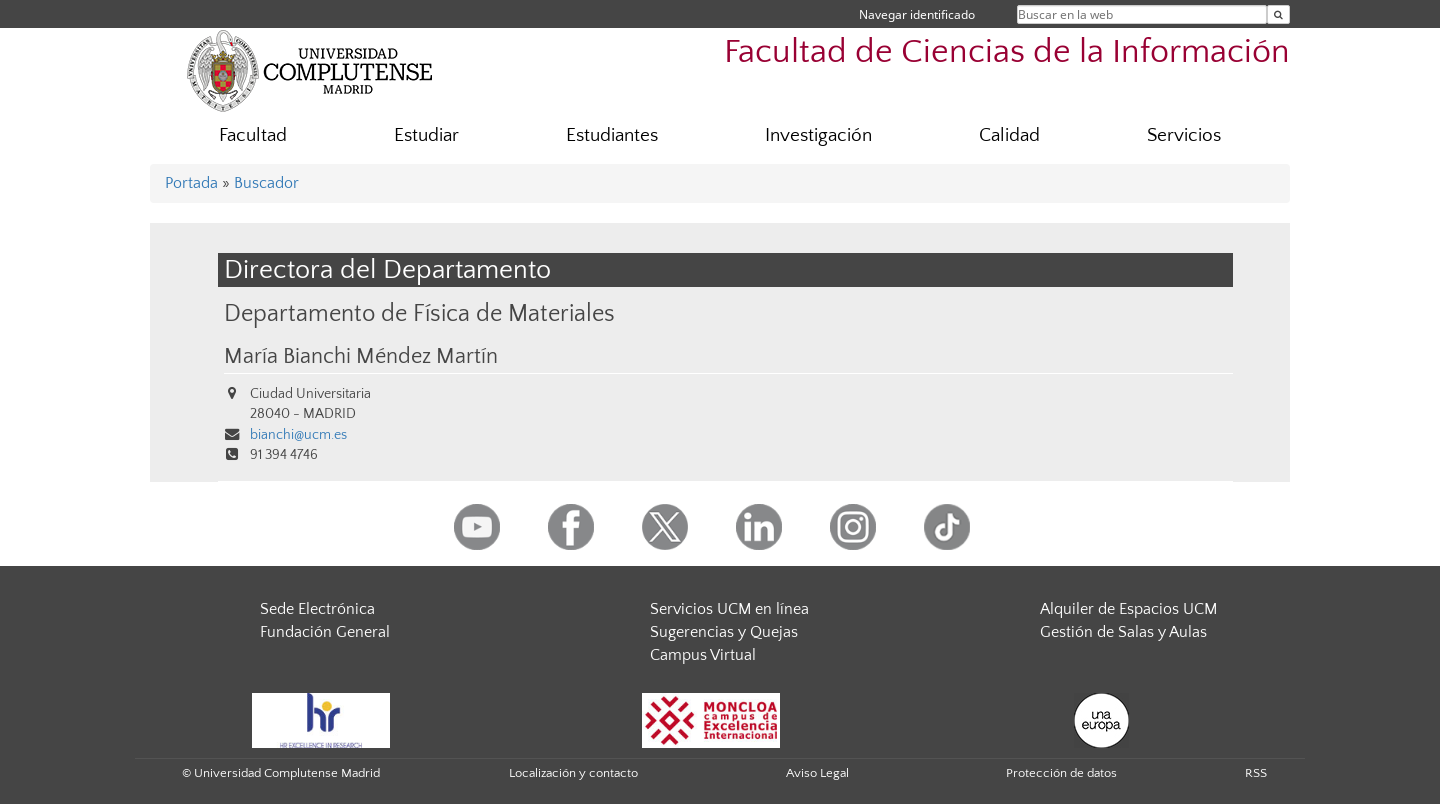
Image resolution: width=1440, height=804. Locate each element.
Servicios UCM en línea (729, 609)
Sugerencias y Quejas (724, 632)
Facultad (253, 135)
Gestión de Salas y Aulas (1123, 632)
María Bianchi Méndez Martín (361, 357)
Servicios (1184, 135)
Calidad (1009, 135)
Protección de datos (1061, 773)
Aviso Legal (817, 773)
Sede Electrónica (317, 609)
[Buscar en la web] (1278, 14)
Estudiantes (612, 135)
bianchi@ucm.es (298, 435)
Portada (191, 183)
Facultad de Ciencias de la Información (1007, 52)
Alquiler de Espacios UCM (1128, 609)
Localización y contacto (573, 773)
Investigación (818, 135)
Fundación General (325, 632)
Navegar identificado (917, 14)
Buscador (266, 183)
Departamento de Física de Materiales (419, 313)
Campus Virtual (703, 655)
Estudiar (426, 135)
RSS (1256, 773)
